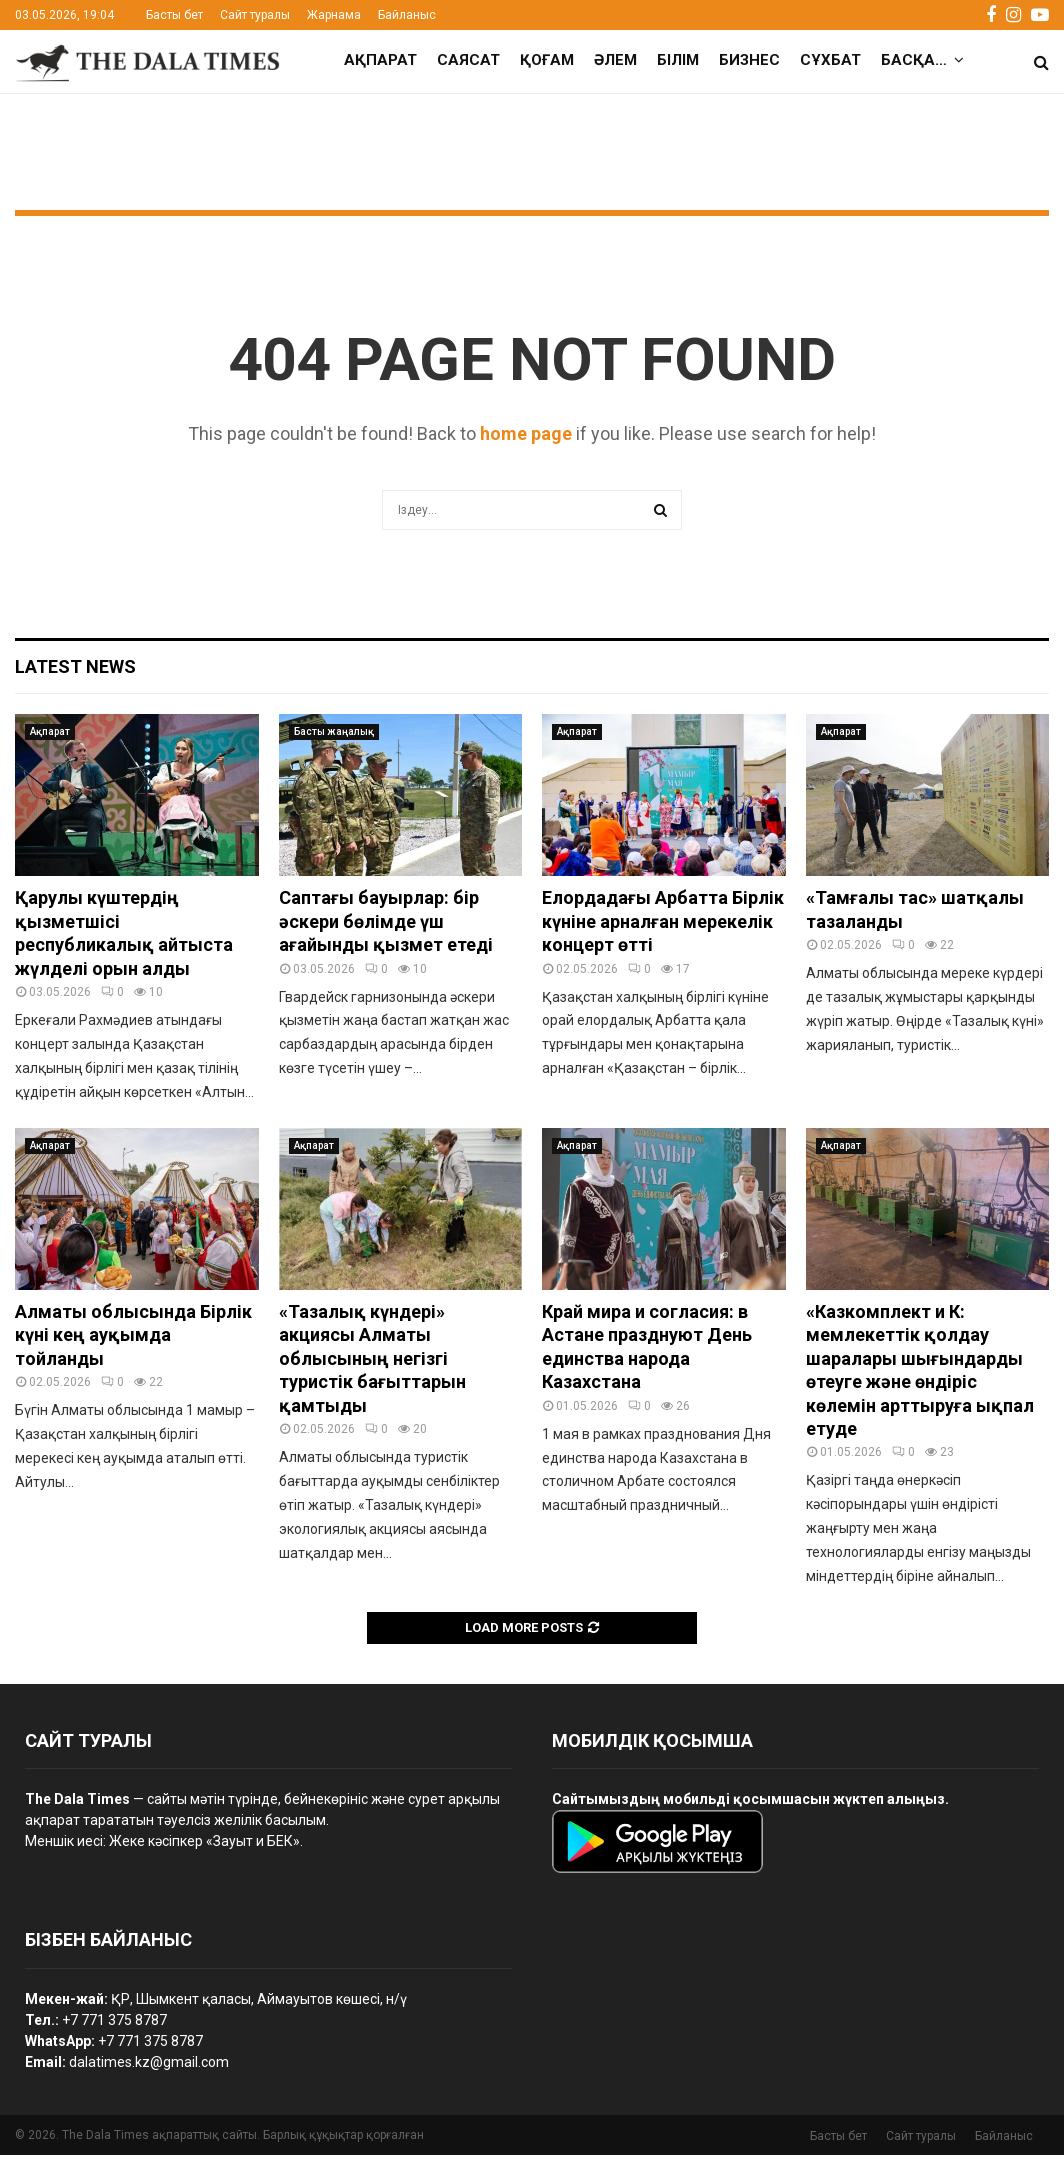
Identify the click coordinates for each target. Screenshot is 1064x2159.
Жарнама (334, 15)
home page (526, 437)
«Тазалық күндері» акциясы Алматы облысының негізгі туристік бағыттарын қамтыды (372, 1362)
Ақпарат (380, 60)
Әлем (615, 60)
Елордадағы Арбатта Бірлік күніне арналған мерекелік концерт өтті (663, 925)
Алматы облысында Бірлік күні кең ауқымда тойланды (133, 1339)
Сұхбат (830, 60)
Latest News (75, 670)
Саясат (468, 60)
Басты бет (174, 15)
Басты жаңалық (334, 735)
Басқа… (914, 60)
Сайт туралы (255, 15)
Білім (678, 60)
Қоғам (547, 60)
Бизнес (749, 60)
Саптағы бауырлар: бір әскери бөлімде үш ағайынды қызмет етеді (386, 925)
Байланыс (407, 15)
